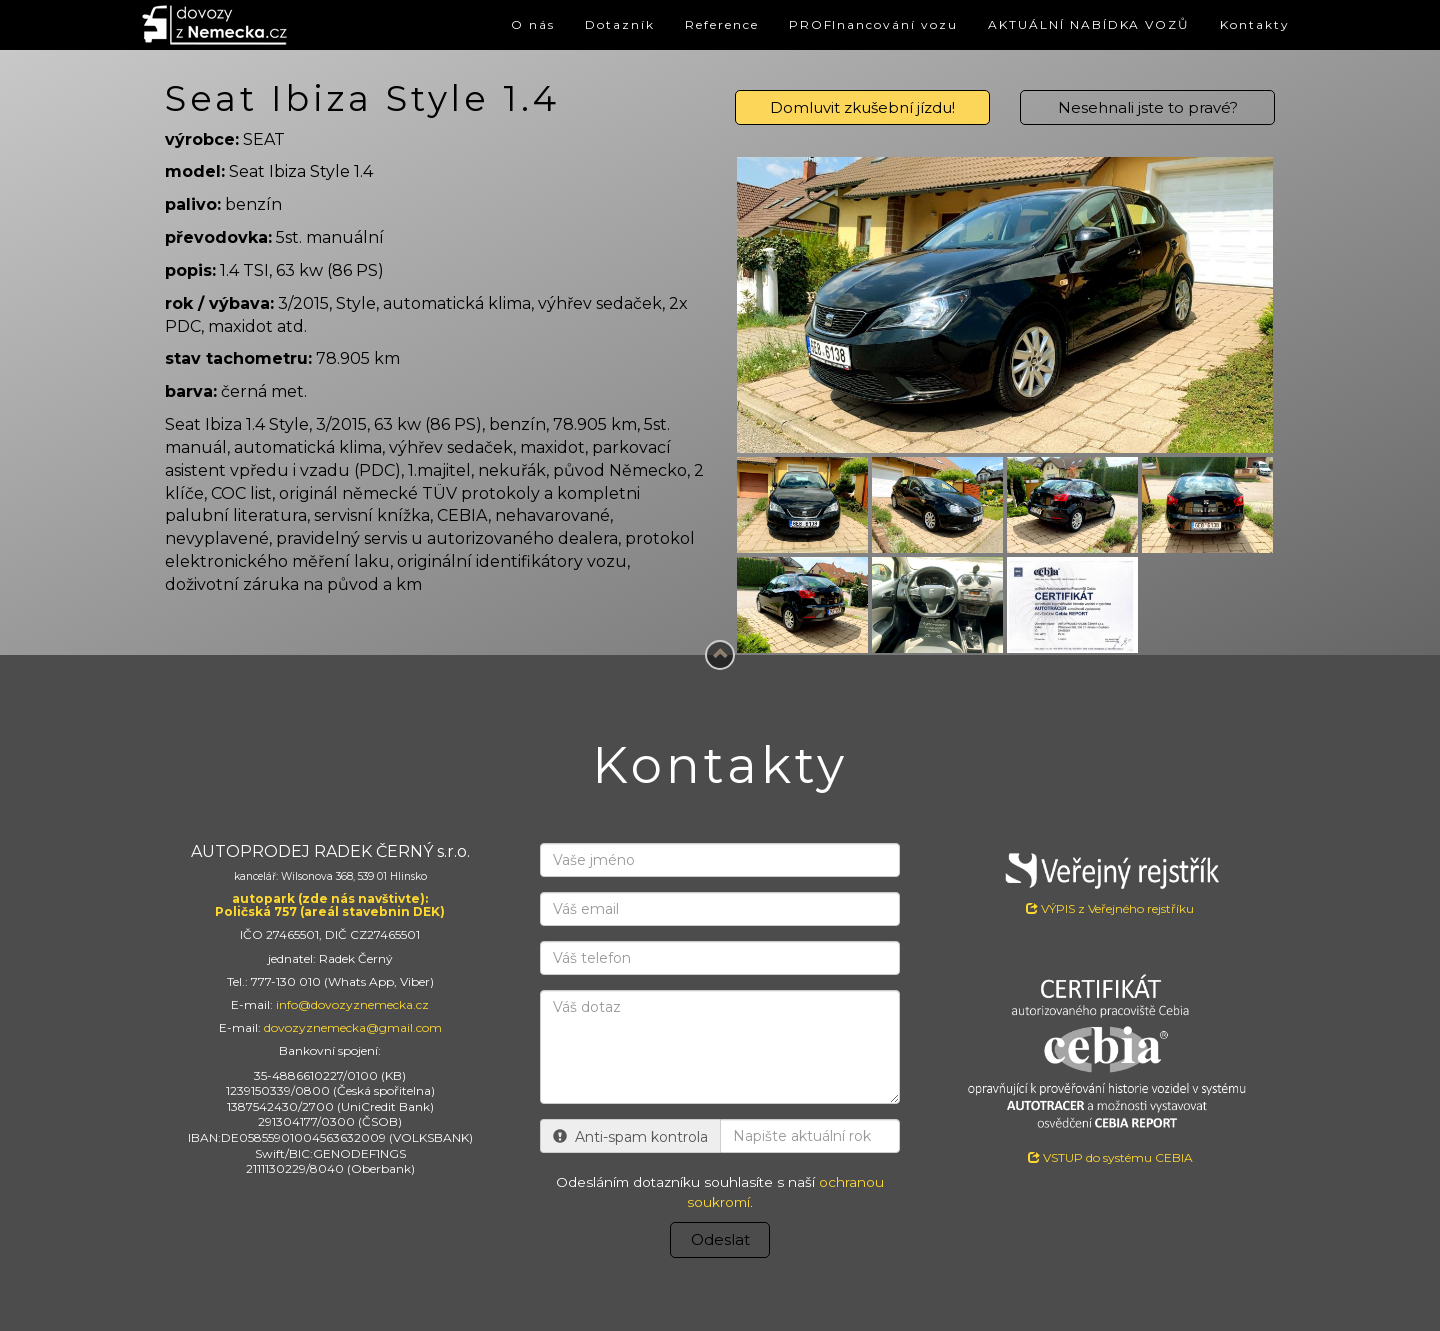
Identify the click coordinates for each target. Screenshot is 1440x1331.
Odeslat (720, 1239)
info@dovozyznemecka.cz (352, 1004)
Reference (667, 24)
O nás (463, 24)
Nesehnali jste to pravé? (1148, 107)
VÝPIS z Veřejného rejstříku (1110, 879)
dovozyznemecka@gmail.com (353, 1027)
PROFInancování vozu (833, 24)
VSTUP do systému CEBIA (1110, 1157)
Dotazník (557, 24)
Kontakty (1251, 24)
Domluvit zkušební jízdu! (862, 107)
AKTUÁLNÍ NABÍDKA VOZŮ (1070, 24)
